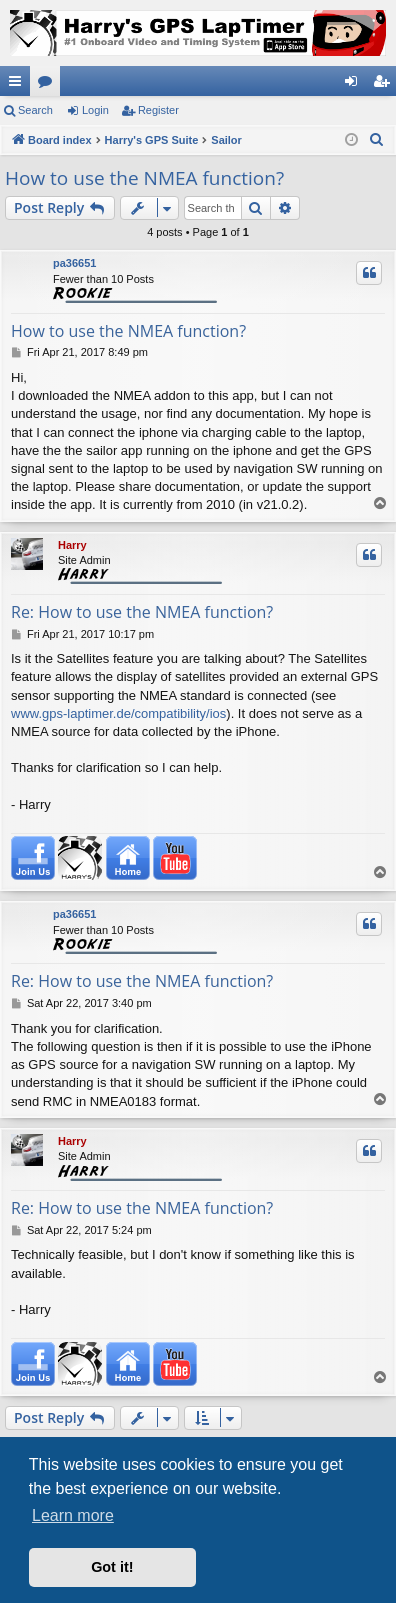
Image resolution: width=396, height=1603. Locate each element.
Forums (49, 85)
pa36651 (74, 263)
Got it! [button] (112, 1567)
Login (95, 110)
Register (158, 110)
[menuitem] (377, 140)
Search (35, 110)
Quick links (19, 85)
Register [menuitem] (385, 85)
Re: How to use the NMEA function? (142, 612)
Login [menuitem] (355, 85)
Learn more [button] (73, 1515)
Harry (72, 545)
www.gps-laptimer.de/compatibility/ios (118, 713)
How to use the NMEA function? (144, 178)
